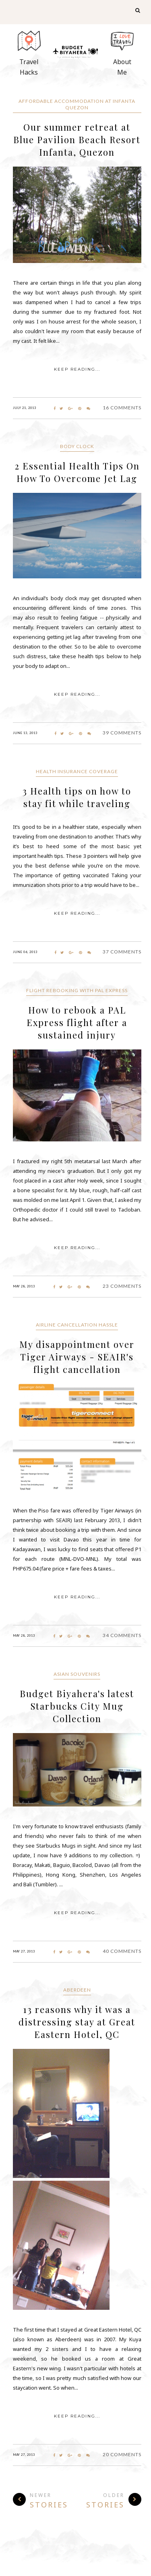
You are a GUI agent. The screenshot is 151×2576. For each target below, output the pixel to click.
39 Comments (122, 733)
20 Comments (122, 2454)
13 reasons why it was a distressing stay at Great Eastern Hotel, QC (77, 2021)
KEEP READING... (77, 369)
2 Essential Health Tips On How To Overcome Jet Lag (77, 472)
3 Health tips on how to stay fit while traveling (77, 797)
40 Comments (122, 1951)
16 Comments (122, 408)
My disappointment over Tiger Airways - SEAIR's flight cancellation (76, 1356)
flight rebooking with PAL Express (77, 990)
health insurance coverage (77, 771)
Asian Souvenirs (77, 1674)
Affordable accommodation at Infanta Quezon (77, 104)
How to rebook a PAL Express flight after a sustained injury (77, 1022)
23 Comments (122, 1286)
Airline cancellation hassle (77, 1325)
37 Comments (122, 952)
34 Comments (122, 1635)
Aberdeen (77, 1990)
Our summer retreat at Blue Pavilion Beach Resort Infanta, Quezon (77, 139)
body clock (77, 446)
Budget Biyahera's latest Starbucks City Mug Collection (77, 1706)
